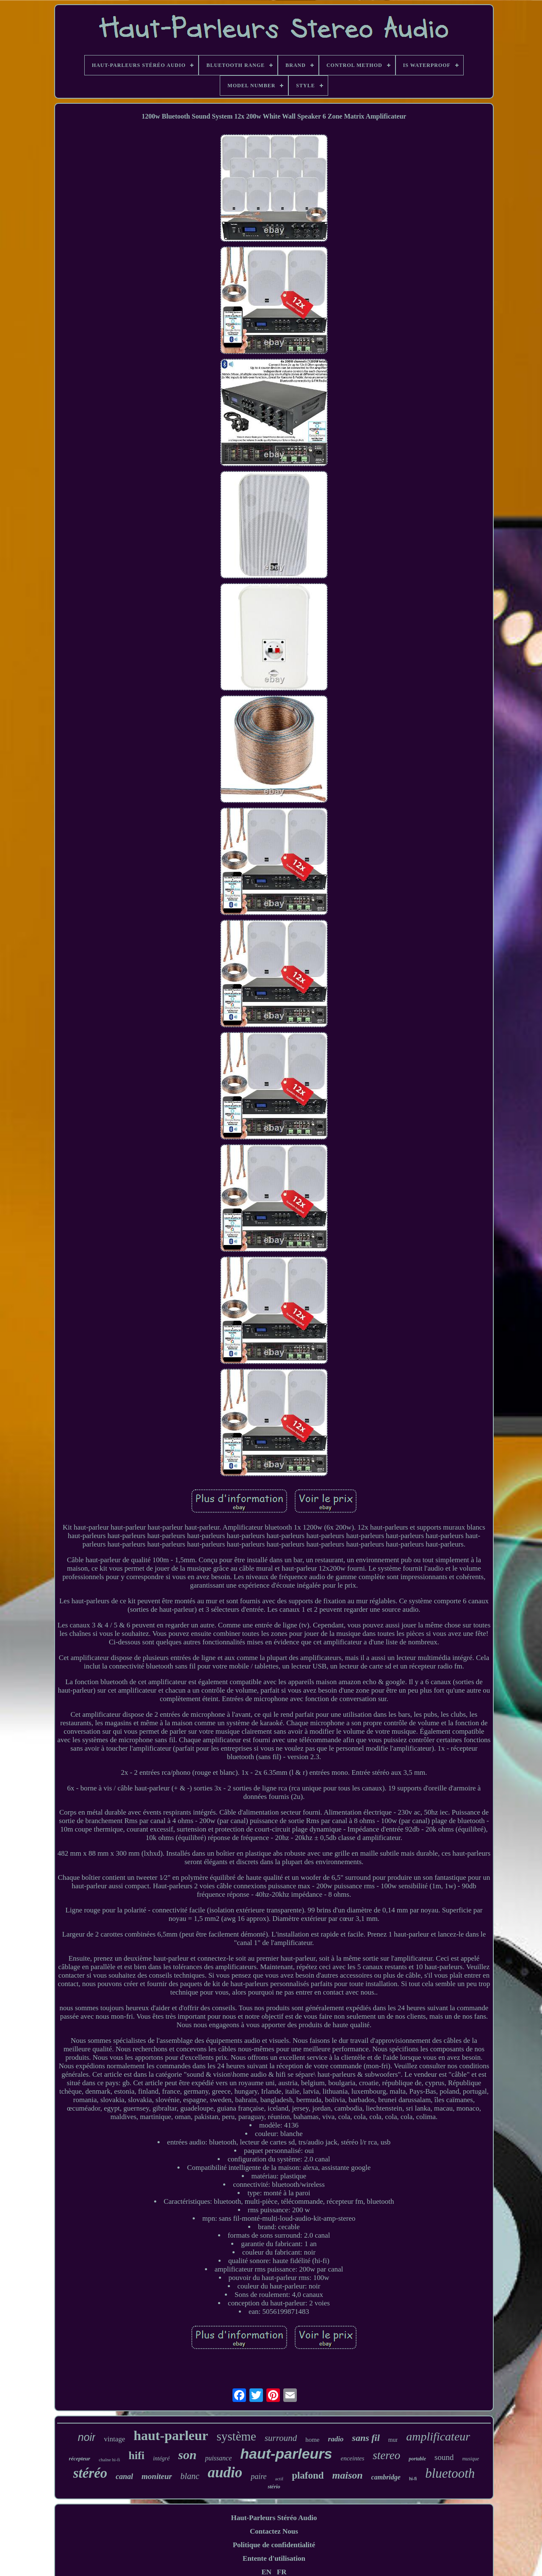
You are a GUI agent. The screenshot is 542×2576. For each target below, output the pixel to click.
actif (279, 2478)
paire (258, 2476)
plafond (308, 2475)
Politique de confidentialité (274, 2545)
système (236, 2436)
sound (444, 2457)
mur (393, 2440)
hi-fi (413, 2478)
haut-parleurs (286, 2454)
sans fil (365, 2437)
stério (274, 2486)
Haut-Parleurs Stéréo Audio (274, 2518)
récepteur (80, 2458)
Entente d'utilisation (274, 2558)
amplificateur (438, 2436)
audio (225, 2472)
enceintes (353, 2458)
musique (470, 2459)
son (187, 2455)
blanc (189, 2476)
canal (124, 2476)
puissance (218, 2458)
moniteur (156, 2476)
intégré (161, 2458)
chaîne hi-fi (109, 2459)
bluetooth (450, 2473)
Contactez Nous (274, 2531)
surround (281, 2438)
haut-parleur (171, 2435)
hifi (137, 2455)
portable (417, 2459)
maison (347, 2475)
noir (87, 2437)
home (312, 2439)
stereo (386, 2455)
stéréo (90, 2473)
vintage (114, 2439)
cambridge (386, 2477)
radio (336, 2439)
